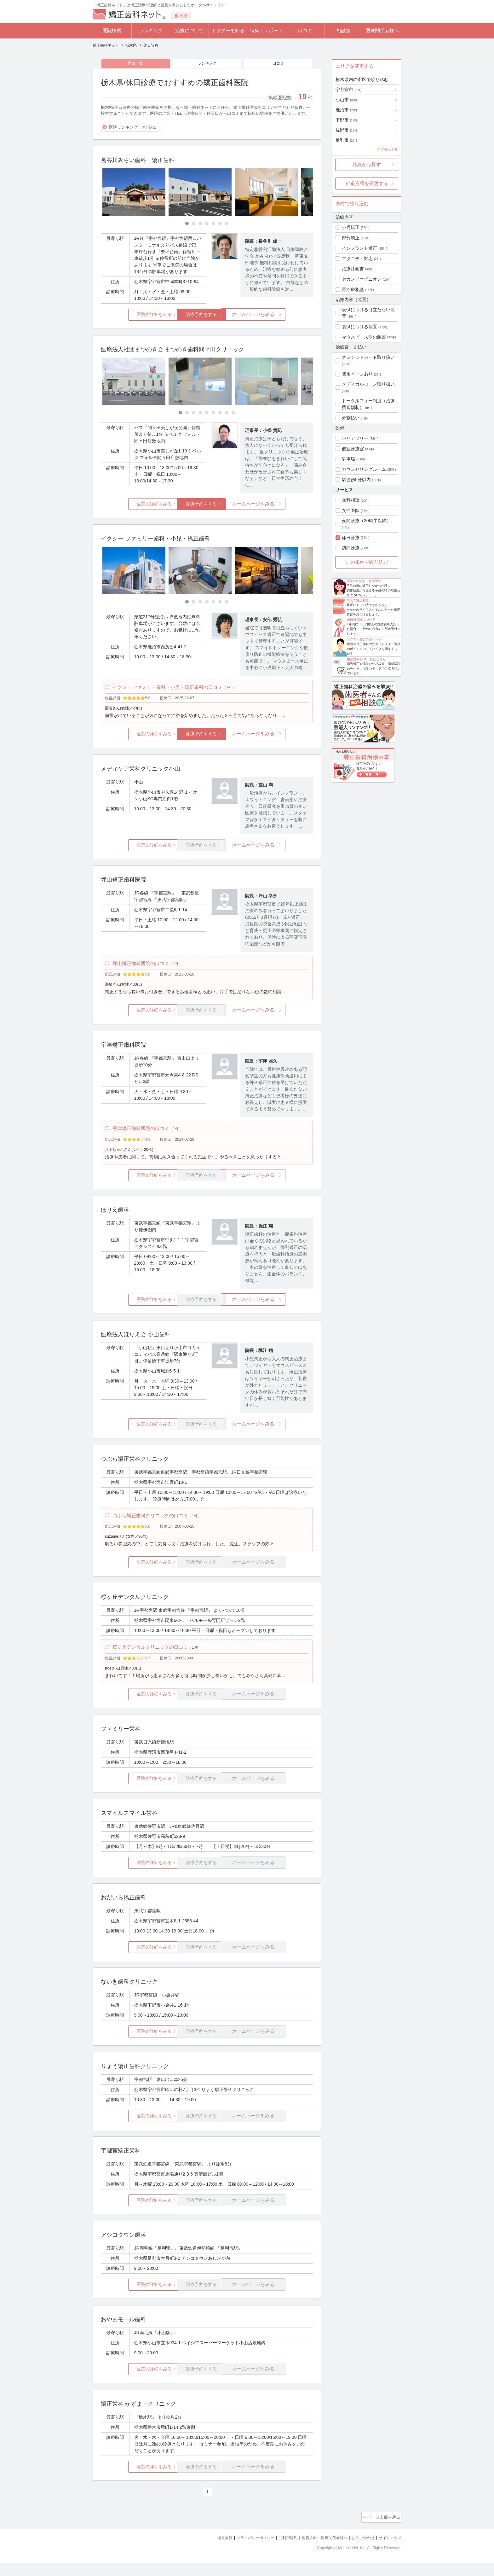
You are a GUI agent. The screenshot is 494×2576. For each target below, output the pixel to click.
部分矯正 (350, 237)
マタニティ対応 (357, 258)
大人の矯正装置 (358, 600)
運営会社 (212, 2551)
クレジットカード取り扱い (368, 357)
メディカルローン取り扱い (368, 384)
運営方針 (303, 2551)
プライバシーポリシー (245, 2551)
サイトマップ (389, 2551)
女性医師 (350, 510)
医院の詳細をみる (136, 315)
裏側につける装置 (359, 326)
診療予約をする (206, 315)
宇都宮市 (348, 89)
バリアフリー (355, 438)
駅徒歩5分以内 (356, 479)
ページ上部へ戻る (383, 2531)
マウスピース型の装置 (364, 337)
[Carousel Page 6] (220, 225)
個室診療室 (353, 448)
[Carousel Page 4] (207, 225)
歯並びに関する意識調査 (364, 581)
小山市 (346, 99)
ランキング (151, 30)
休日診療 (350, 537)
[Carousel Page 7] (226, 225)
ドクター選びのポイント (364, 639)
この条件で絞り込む (367, 562)
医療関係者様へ (382, 30)
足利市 (346, 140)
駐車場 (348, 459)
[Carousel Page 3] (200, 225)
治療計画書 (353, 268)
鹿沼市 (346, 109)
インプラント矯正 (359, 248)
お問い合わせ (360, 2551)
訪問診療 (350, 547)
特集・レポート (266, 30)
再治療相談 (353, 289)
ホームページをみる (277, 315)
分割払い (350, 417)
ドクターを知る (227, 30)
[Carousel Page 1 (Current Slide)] (187, 225)
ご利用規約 (280, 2551)
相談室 (343, 30)
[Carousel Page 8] (226, 414)
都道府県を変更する (367, 183)
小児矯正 (350, 227)
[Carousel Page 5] (213, 225)
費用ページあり (357, 373)
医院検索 (111, 30)
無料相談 (350, 500)
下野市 (346, 119)
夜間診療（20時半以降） (366, 520)
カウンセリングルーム (364, 469)
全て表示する (387, 149)
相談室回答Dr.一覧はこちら (366, 659)
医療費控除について (361, 619)
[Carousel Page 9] (233, 414)
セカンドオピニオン (362, 279)
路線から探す (367, 164)
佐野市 (346, 129)
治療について (189, 30)
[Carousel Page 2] (193, 225)
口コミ (305, 30)
